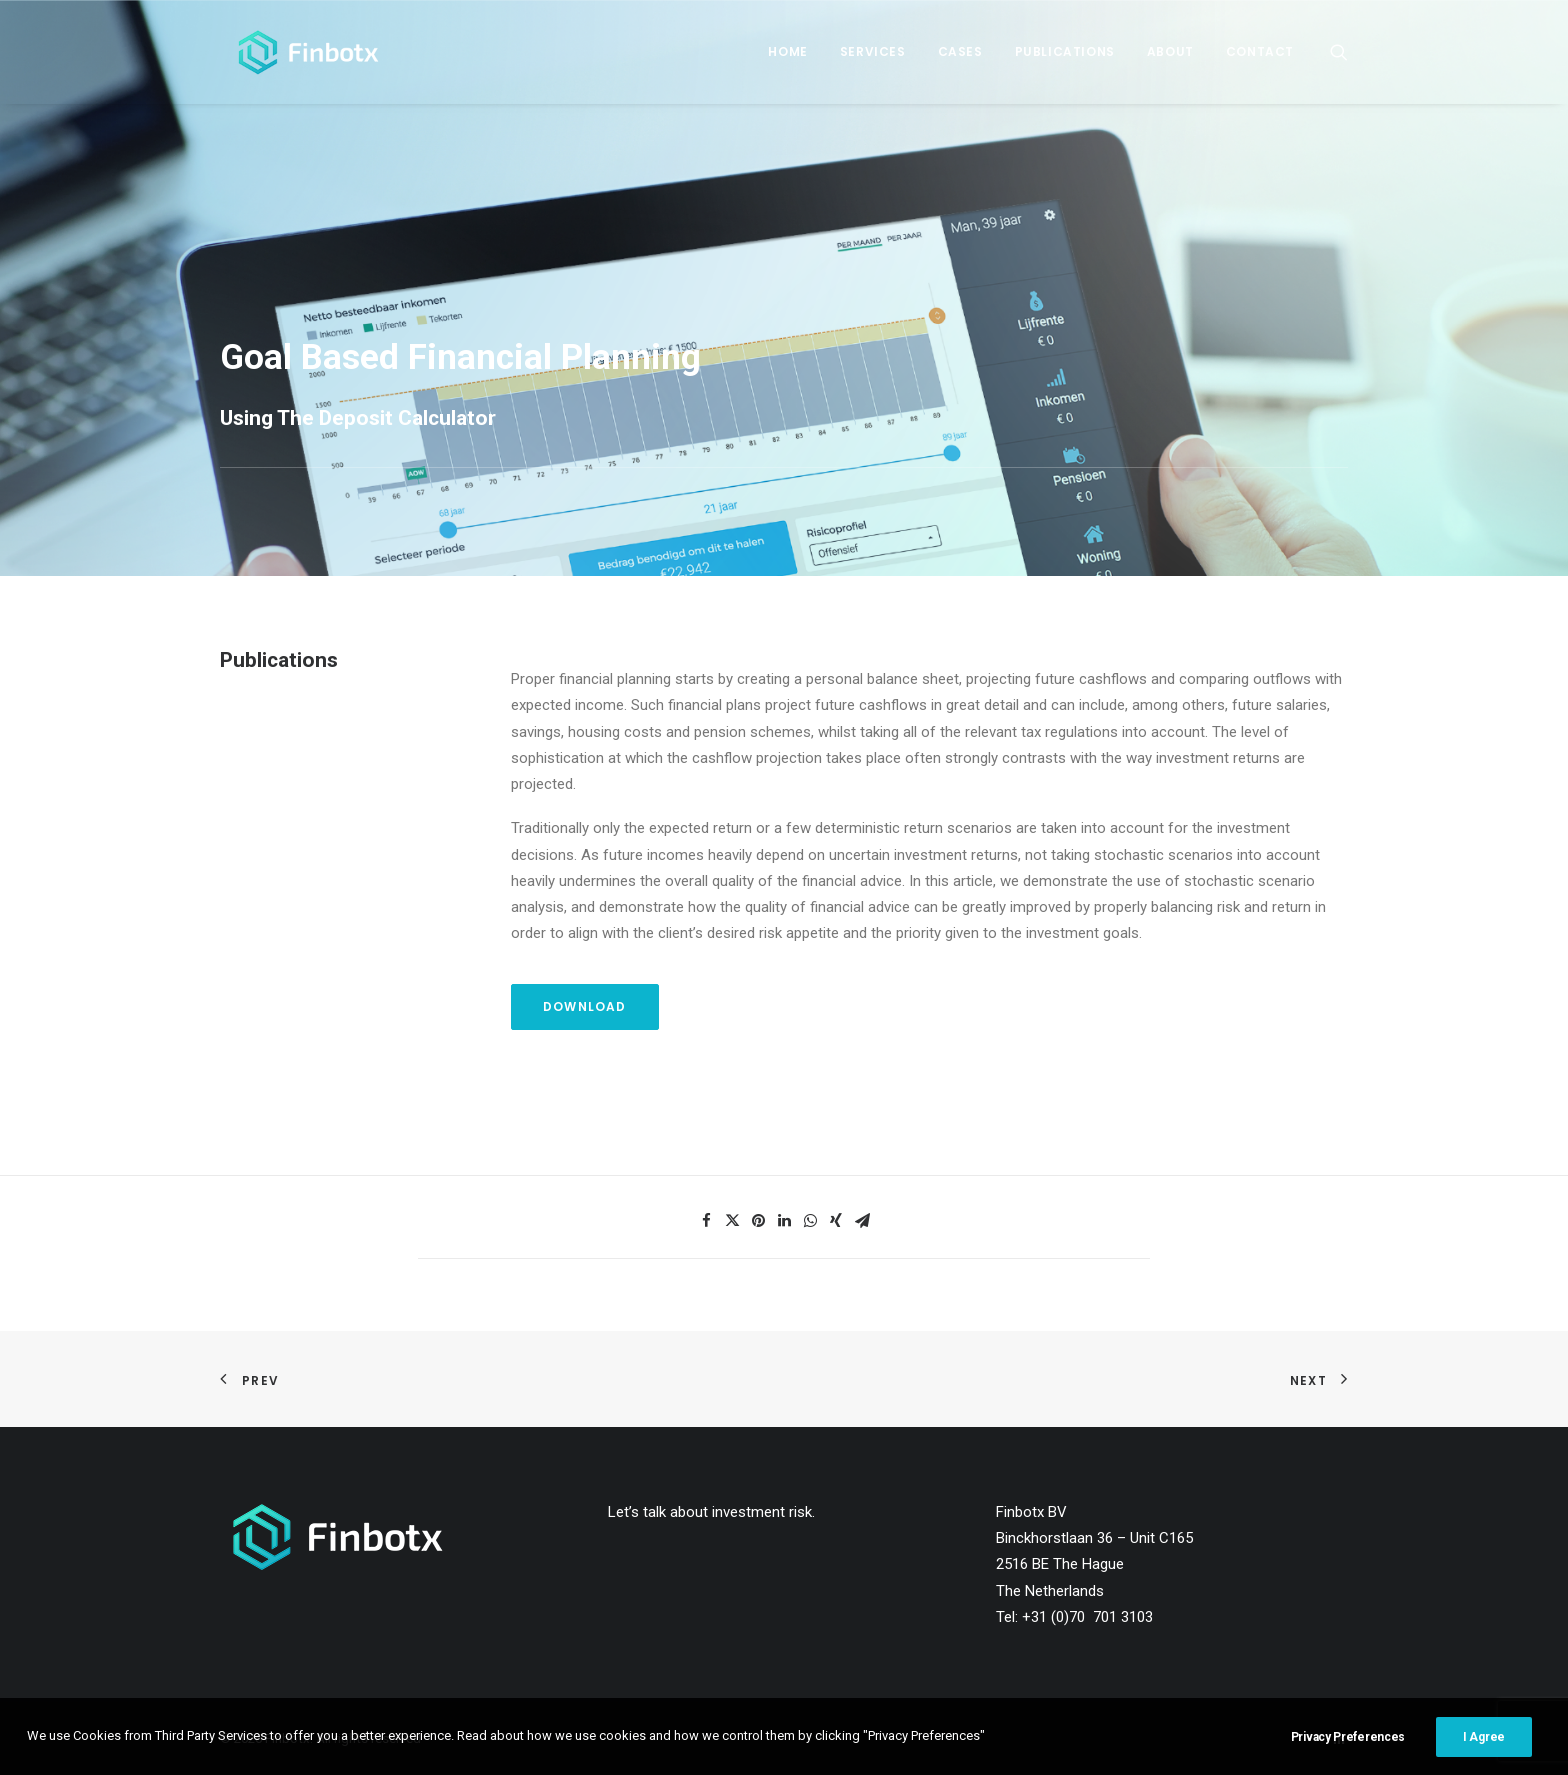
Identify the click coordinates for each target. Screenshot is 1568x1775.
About (1170, 51)
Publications (1065, 51)
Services (873, 51)
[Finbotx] (296, 52)
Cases (960, 51)
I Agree (1484, 1745)
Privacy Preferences (1348, 1745)
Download (585, 1006)
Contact (1260, 51)
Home (787, 51)
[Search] (1339, 52)
